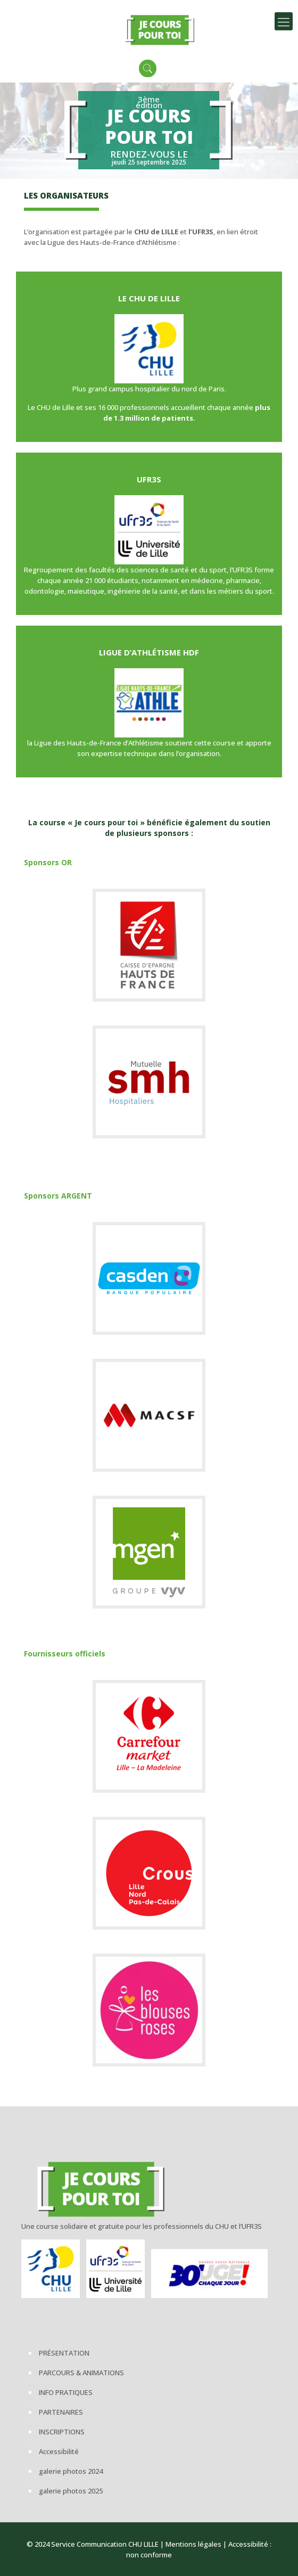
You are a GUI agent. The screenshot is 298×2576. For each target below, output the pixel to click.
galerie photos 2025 (71, 2491)
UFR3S (149, 479)
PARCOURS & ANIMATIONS (81, 2372)
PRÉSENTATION (64, 2353)
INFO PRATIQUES (66, 2392)
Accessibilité (59, 2451)
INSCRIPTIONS (62, 2431)
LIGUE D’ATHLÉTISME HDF (149, 652)
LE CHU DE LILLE (149, 298)
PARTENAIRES (61, 2412)
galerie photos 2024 (71, 2471)
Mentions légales (193, 2544)
